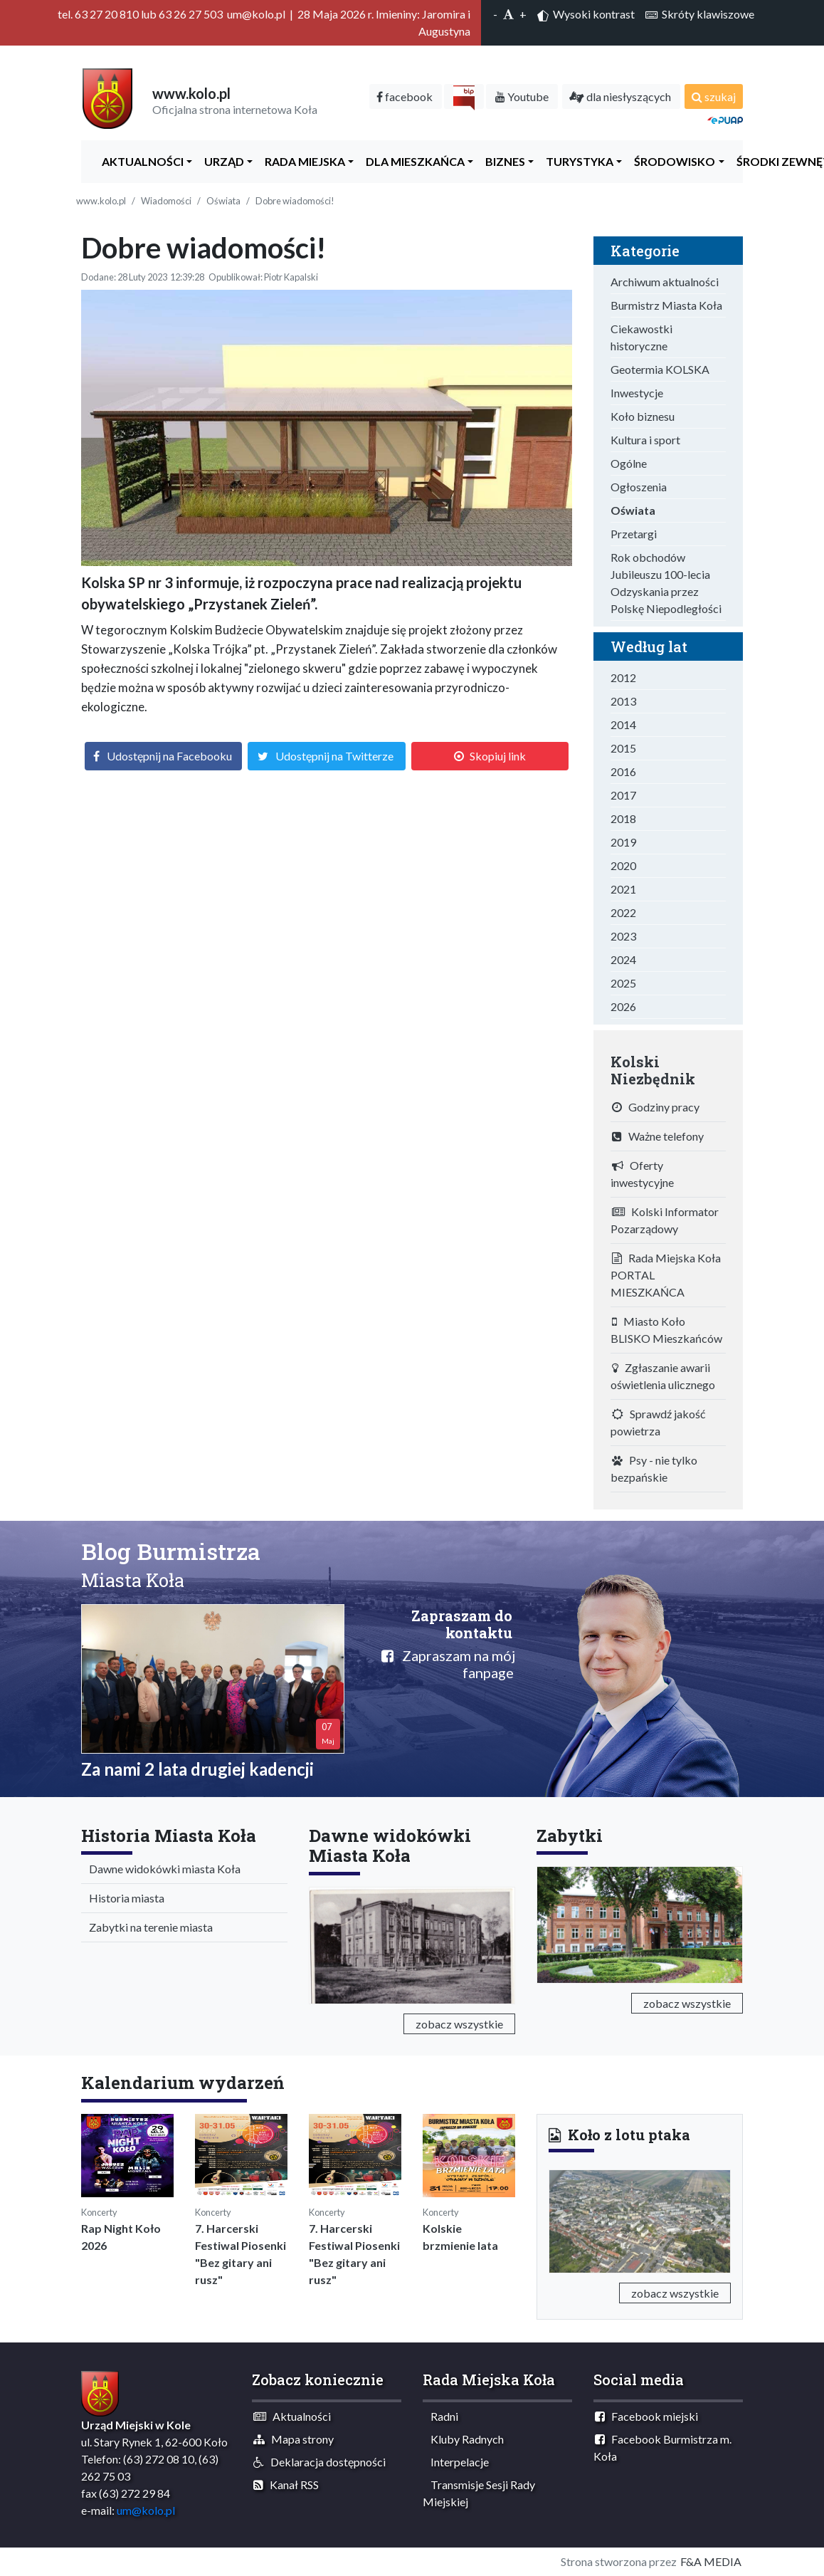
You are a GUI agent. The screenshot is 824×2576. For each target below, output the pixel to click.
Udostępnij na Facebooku (169, 756)
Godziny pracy (655, 1107)
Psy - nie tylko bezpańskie (654, 1468)
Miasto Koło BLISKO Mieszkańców (666, 1329)
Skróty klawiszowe (699, 14)
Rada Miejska (301, 161)
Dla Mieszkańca (412, 161)
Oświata (223, 200)
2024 (623, 959)
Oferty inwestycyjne (642, 1173)
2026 (623, 1006)
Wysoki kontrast (586, 14)
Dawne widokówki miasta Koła (162, 1868)
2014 (623, 724)
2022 (623, 912)
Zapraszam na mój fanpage (448, 1664)
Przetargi (634, 533)
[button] (562, 2218)
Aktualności (139, 161)
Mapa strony (293, 2439)
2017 (623, 795)
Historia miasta (123, 1898)
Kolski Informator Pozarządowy (665, 1220)
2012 (623, 677)
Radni (441, 2416)
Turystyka (576, 161)
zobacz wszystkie (459, 2024)
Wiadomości (166, 200)
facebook (404, 96)
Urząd (221, 161)
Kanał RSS (286, 2484)
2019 (623, 842)
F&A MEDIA (710, 2561)
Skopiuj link (498, 756)
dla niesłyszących (620, 96)
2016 (623, 771)
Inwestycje (637, 392)
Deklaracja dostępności (319, 2461)
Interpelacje (456, 2461)
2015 (623, 748)
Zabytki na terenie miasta (148, 1927)
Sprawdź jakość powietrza (658, 1422)
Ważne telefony (658, 1136)
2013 (623, 701)
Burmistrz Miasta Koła (666, 305)
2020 (623, 865)
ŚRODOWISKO (671, 161)
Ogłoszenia (639, 486)
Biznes (502, 161)
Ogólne (629, 463)
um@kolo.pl (146, 2510)
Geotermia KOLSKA (660, 369)
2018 (623, 818)
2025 (623, 983)
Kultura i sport (645, 439)
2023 (623, 936)
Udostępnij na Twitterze (334, 756)
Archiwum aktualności (665, 281)
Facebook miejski (646, 2416)
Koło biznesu (643, 416)
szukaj (714, 96)
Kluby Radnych (464, 2439)
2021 (623, 889)
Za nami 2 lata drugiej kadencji (197, 1769)
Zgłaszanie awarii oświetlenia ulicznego (663, 1376)
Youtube (522, 96)
